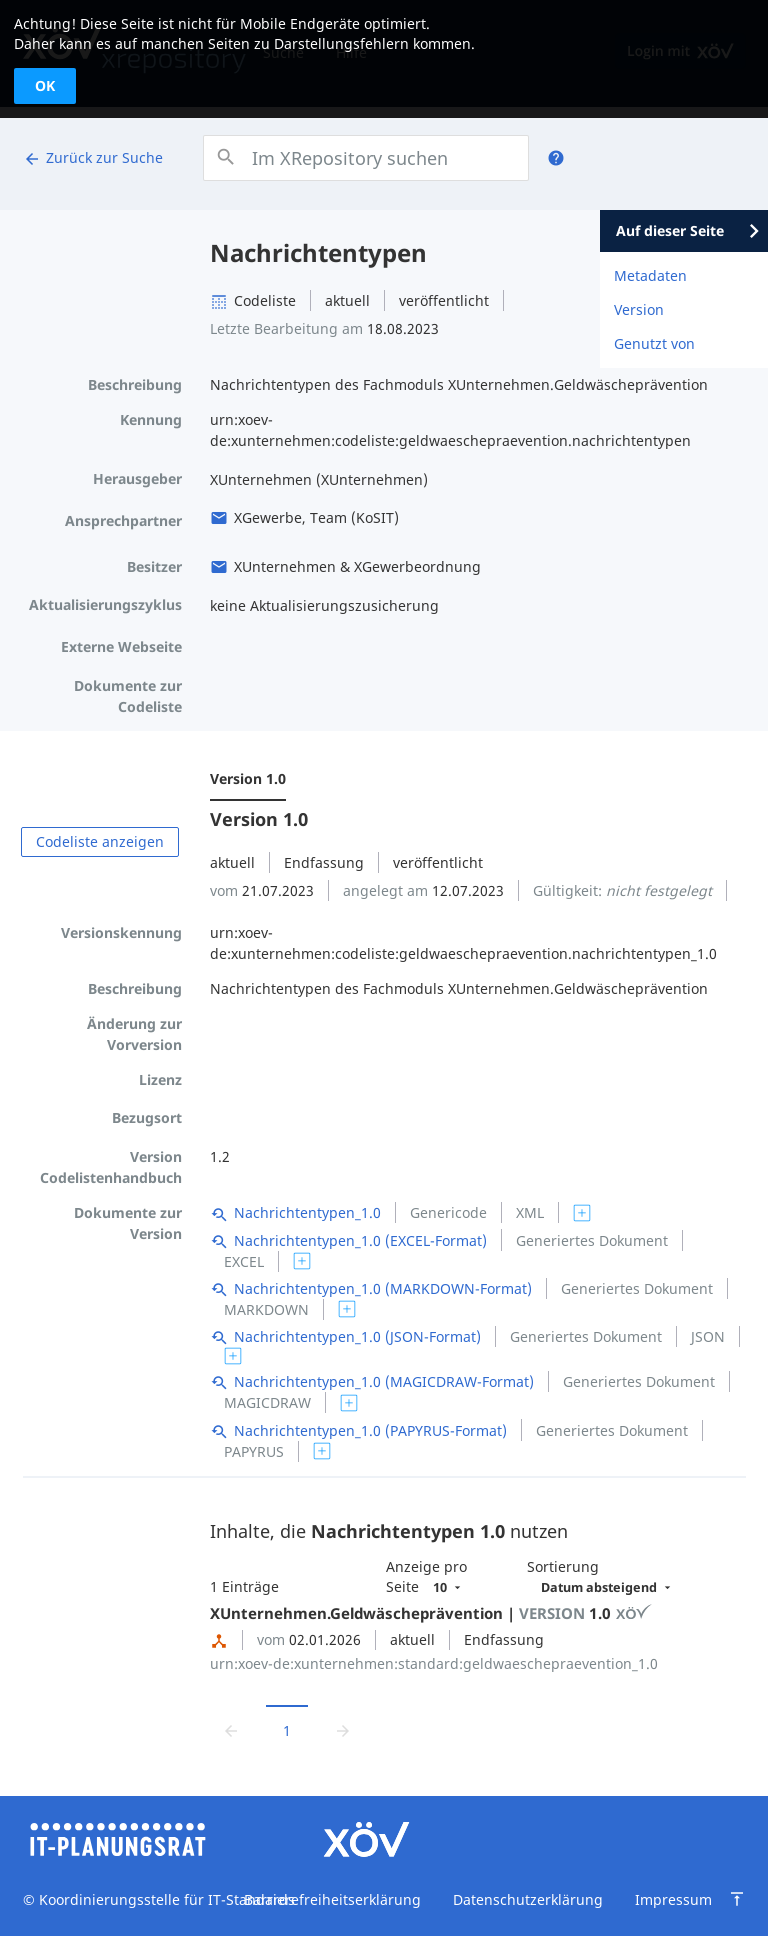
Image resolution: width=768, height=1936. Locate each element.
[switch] (582, 1213)
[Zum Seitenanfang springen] (737, 1899)
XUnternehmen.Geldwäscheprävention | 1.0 (431, 1613)
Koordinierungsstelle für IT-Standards (165, 1899)
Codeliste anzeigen (100, 841)
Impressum (673, 1899)
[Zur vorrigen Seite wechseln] (231, 1729)
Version (639, 309)
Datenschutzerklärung (528, 1899)
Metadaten (650, 275)
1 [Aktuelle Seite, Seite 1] (287, 1730)
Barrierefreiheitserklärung (332, 1899)
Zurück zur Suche (93, 158)
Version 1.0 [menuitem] (248, 778)
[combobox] (365, 158)
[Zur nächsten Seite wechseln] (343, 1729)
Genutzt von (654, 343)
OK (45, 85)
